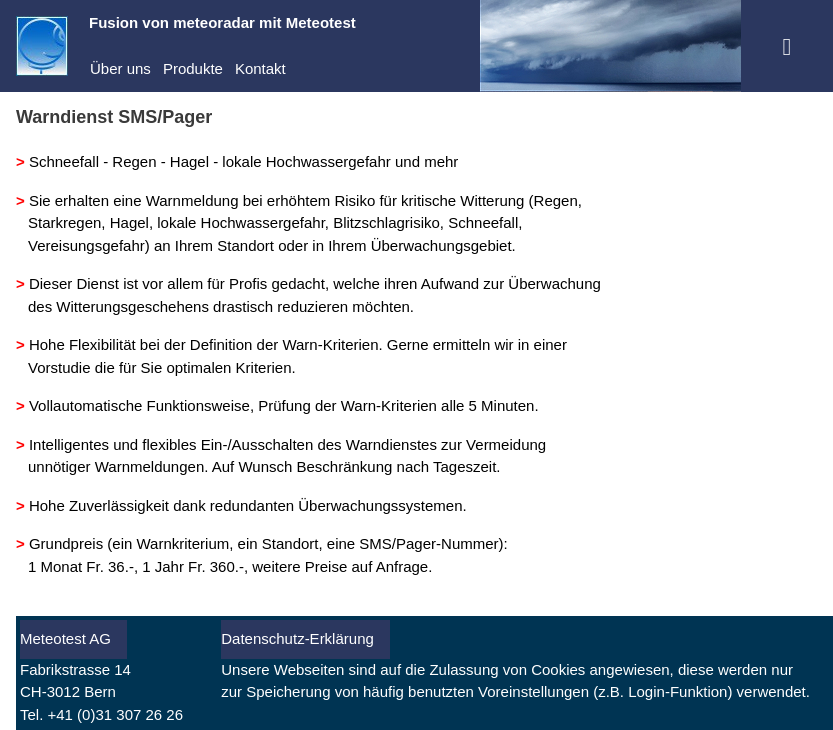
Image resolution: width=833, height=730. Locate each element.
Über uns (120, 68)
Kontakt (260, 68)
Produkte (193, 68)
